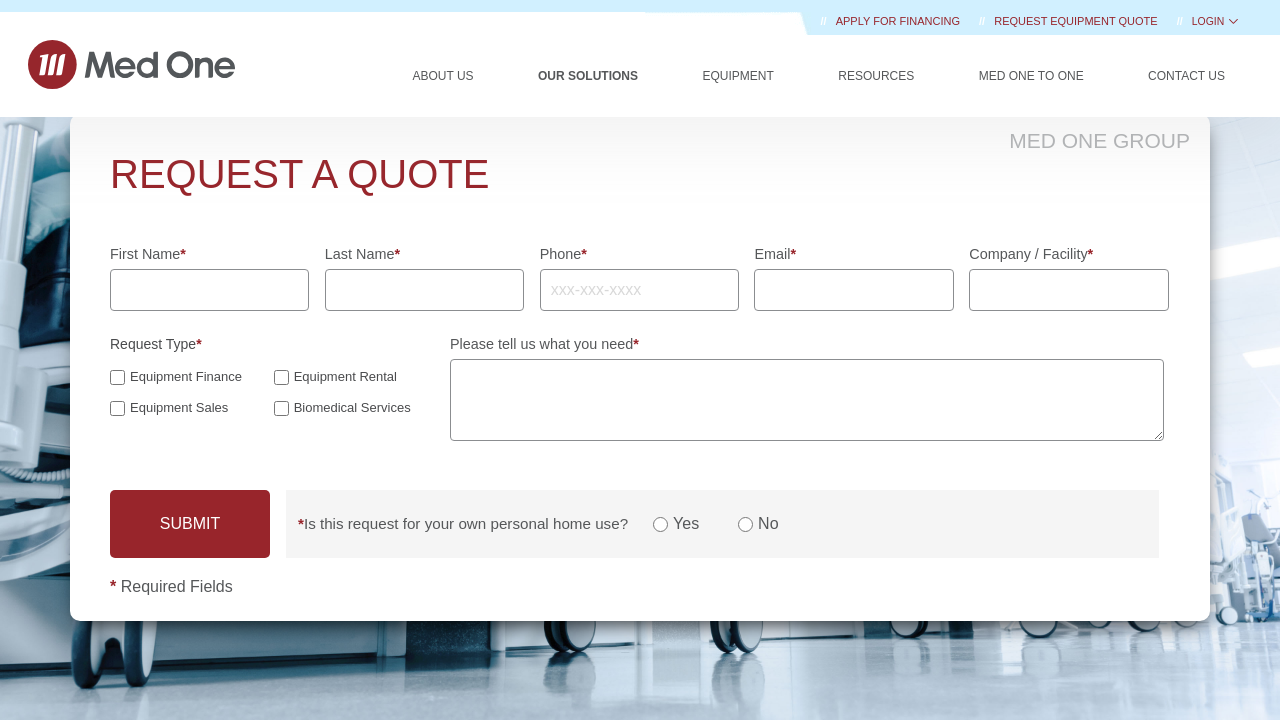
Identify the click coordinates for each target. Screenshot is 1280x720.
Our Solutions (588, 76)
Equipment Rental (345, 377)
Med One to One (1031, 76)
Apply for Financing (899, 21)
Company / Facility (1031, 254)
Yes (686, 524)
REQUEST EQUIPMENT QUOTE (1077, 21)
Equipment (737, 76)
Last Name (362, 254)
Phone (563, 254)
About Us (442, 76)
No (768, 524)
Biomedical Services (352, 408)
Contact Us (1186, 76)
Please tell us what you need (544, 344)
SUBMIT (190, 523)
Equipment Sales (179, 408)
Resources (876, 76)
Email (775, 254)
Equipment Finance (186, 377)
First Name (148, 254)
